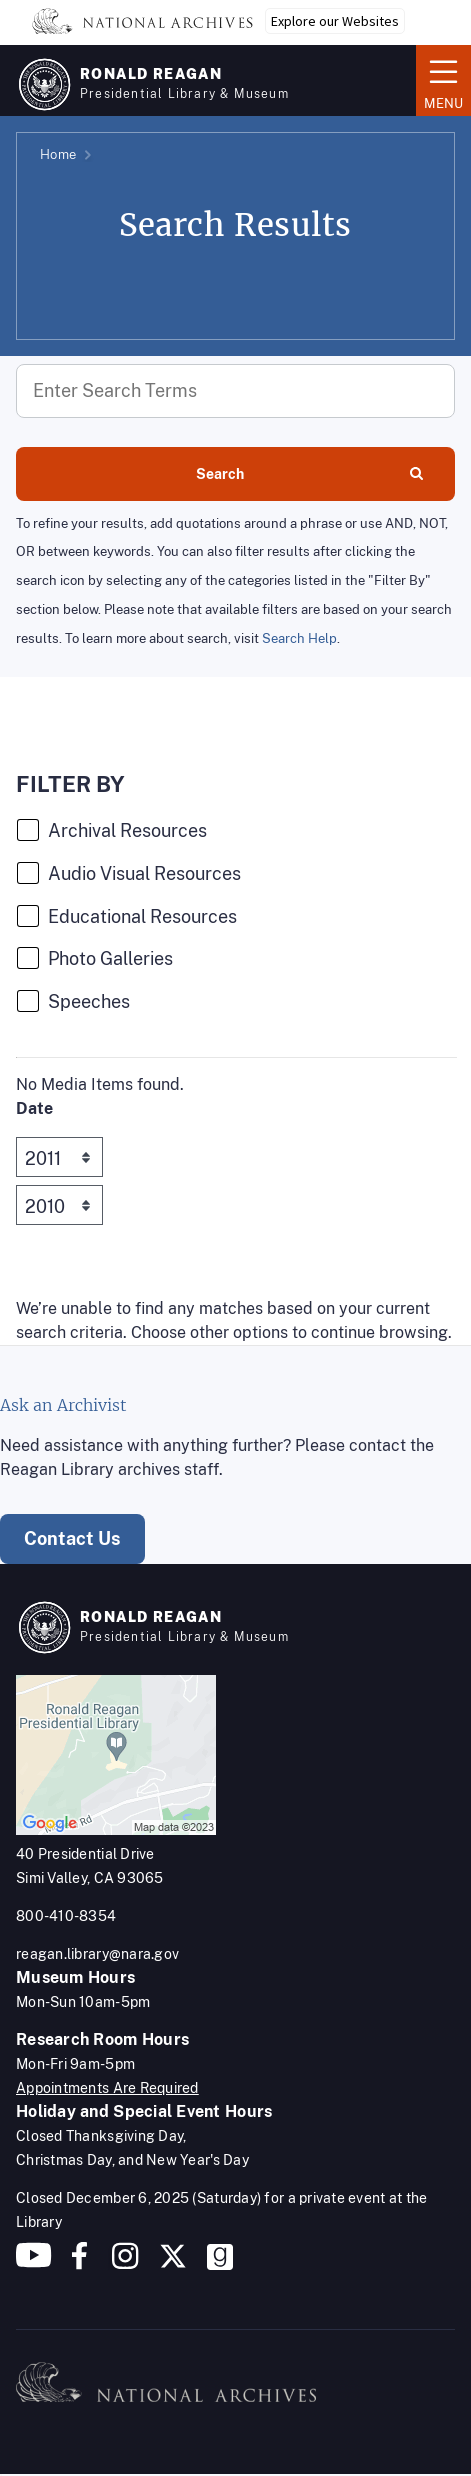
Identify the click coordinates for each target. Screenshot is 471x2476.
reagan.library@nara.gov (97, 1954)
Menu (443, 79)
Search (310, 474)
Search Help (299, 638)
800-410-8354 (66, 1916)
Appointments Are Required (107, 2088)
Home (58, 154)
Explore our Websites (335, 21)
